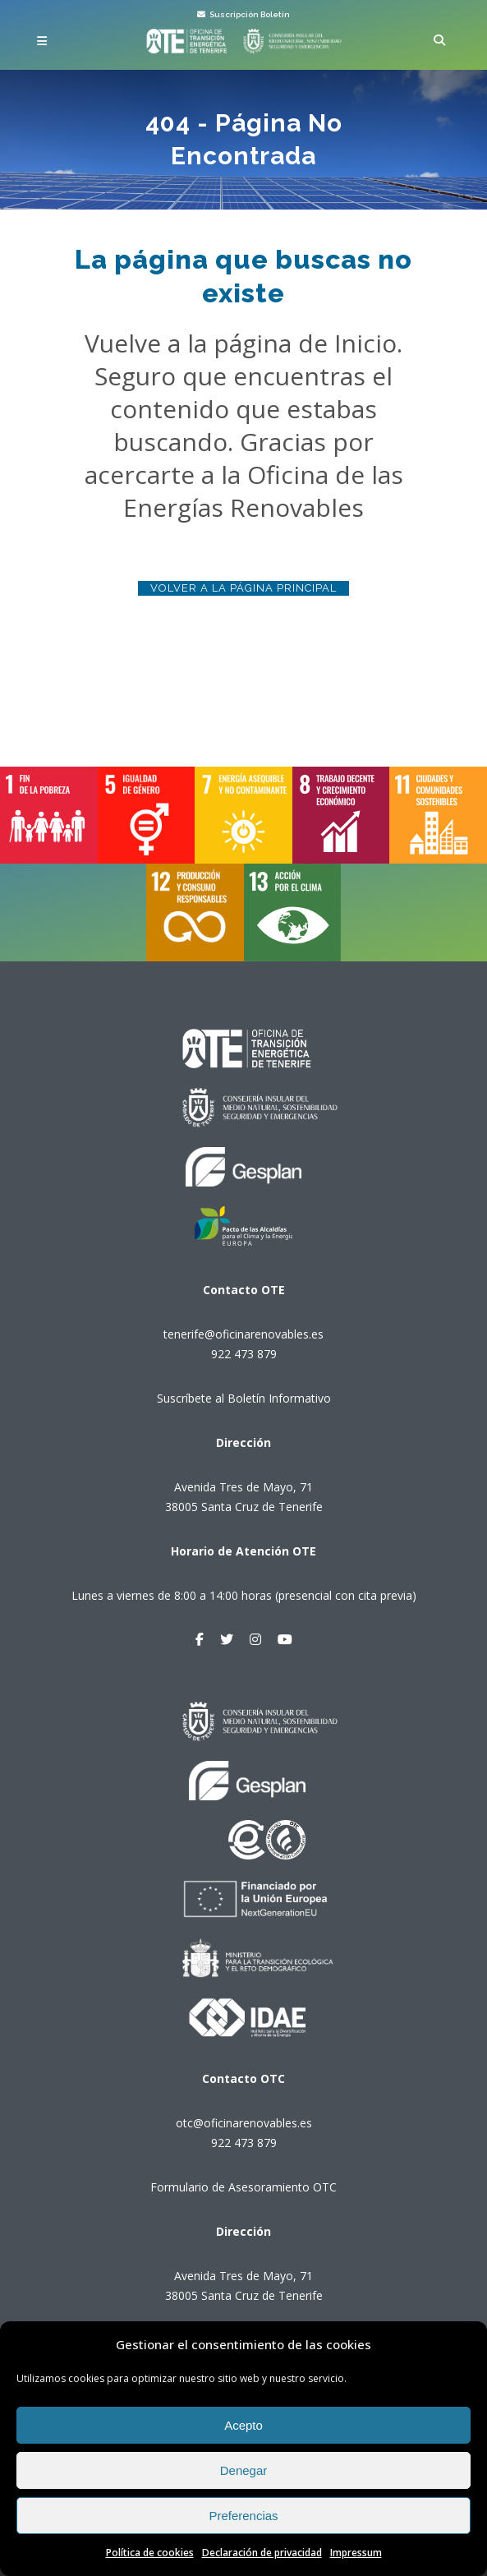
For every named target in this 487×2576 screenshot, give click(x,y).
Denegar (244, 2470)
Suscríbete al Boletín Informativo (244, 1398)
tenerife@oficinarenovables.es (243, 1334)
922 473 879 (244, 1354)
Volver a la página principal (243, 588)
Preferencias (243, 2516)
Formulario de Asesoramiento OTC (243, 2187)
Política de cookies (150, 2553)
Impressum (356, 2553)
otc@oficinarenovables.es (244, 2123)
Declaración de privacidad (262, 2553)
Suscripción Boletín (243, 14)
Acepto (243, 2425)
